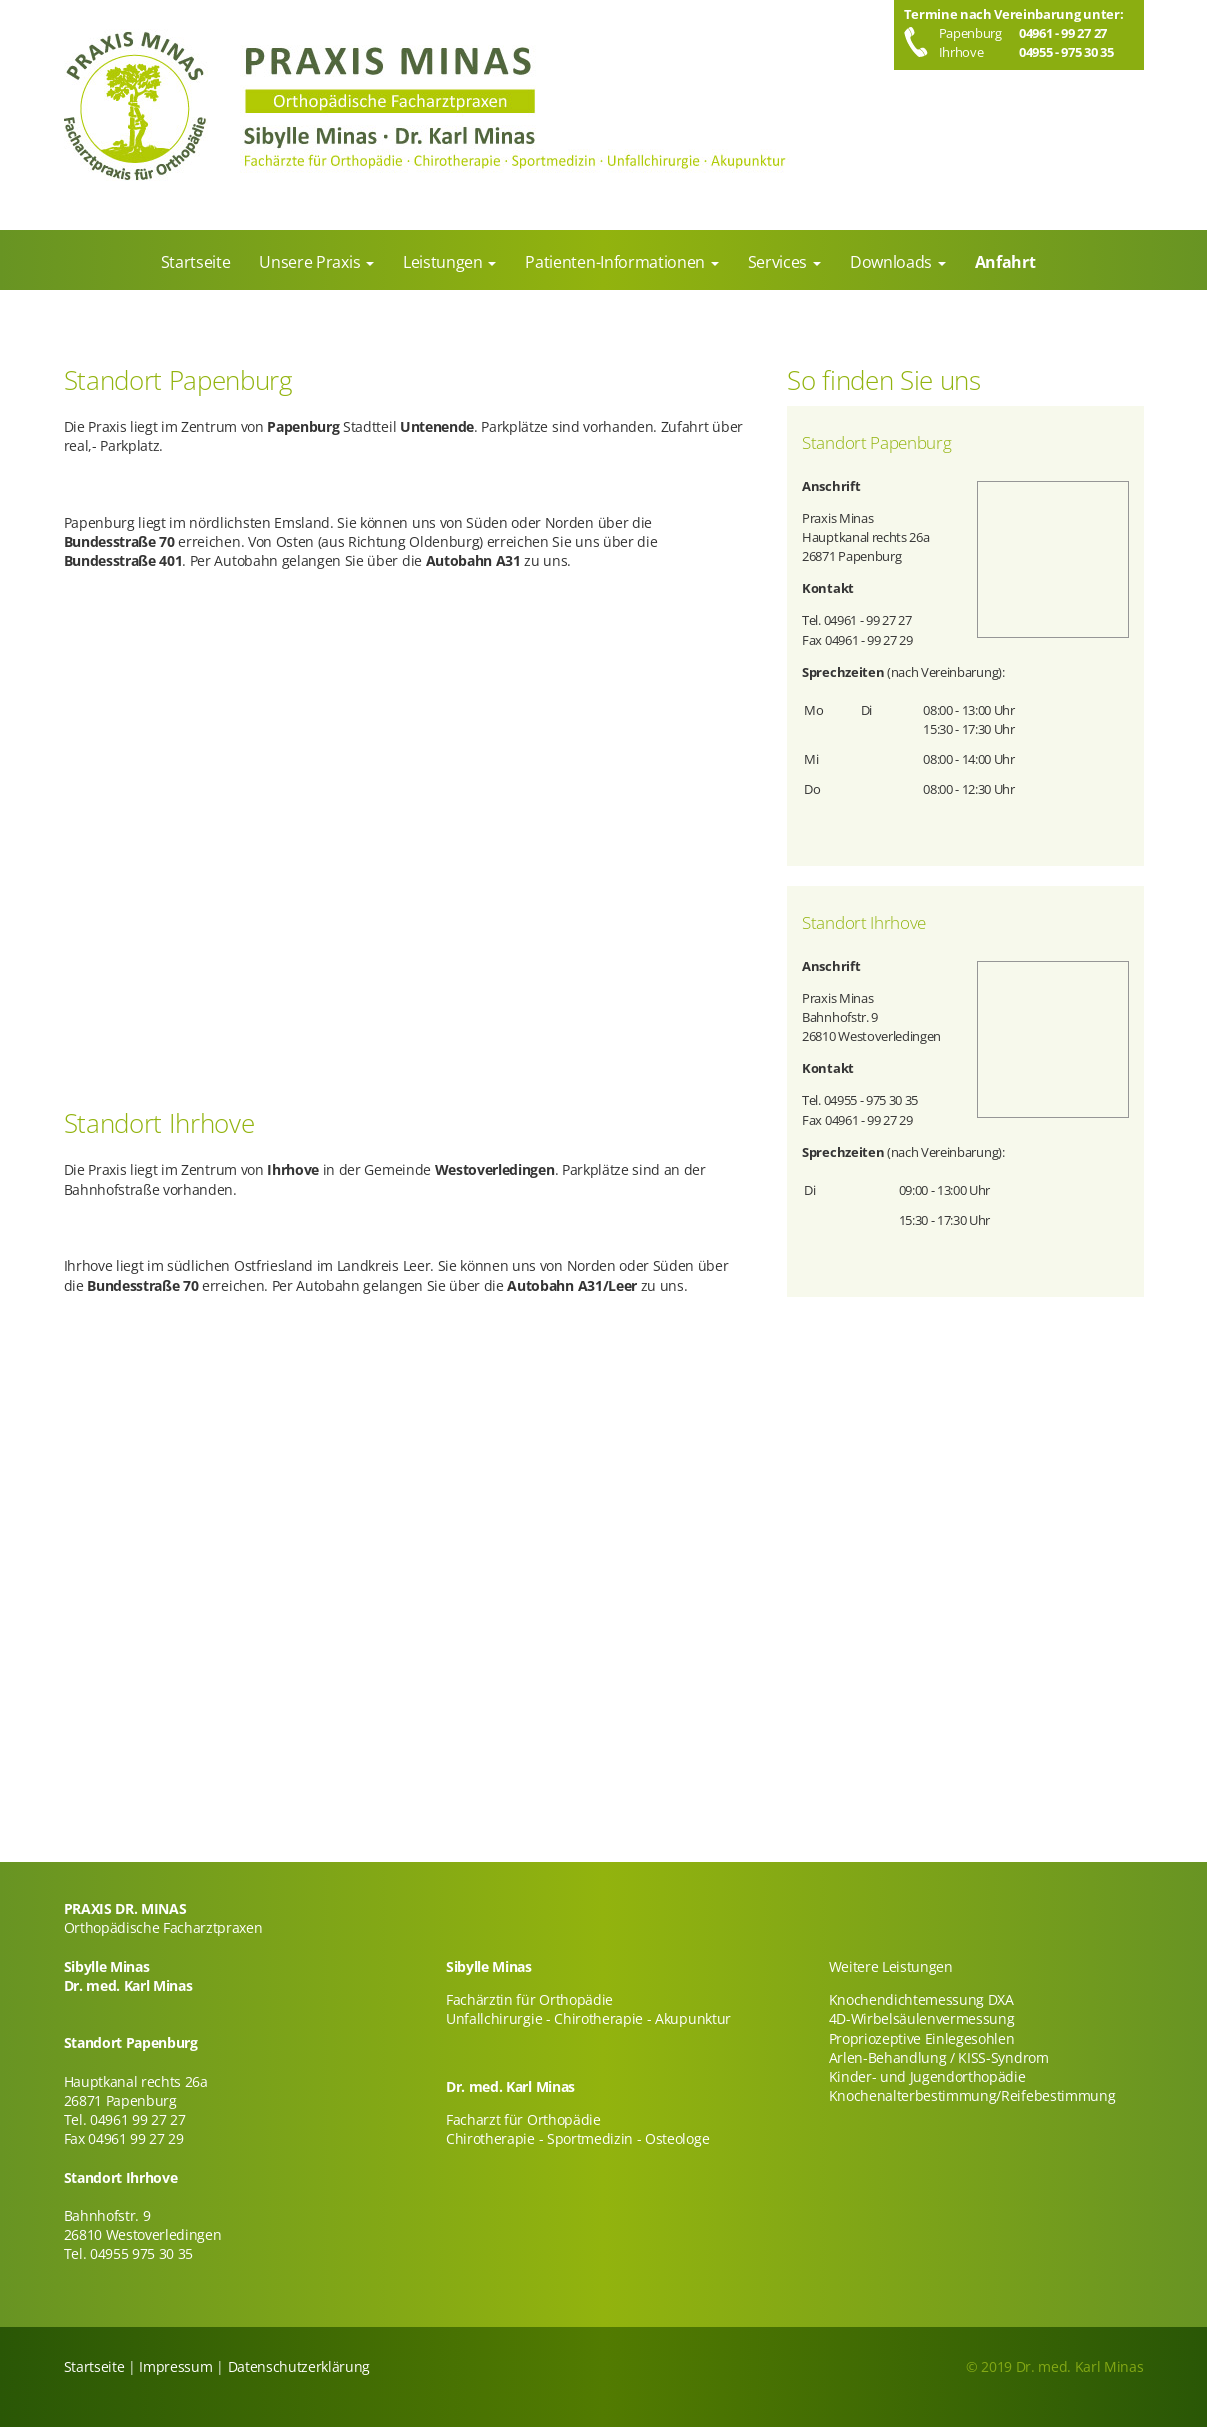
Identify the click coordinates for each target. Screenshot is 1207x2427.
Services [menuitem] (779, 262)
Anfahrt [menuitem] (1005, 262)
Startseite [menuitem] (196, 262)
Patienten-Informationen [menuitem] (616, 262)
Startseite (94, 2366)
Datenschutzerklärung (299, 2366)
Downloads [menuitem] (893, 262)
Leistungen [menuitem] (444, 262)
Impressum (175, 2366)
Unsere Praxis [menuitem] (311, 262)
